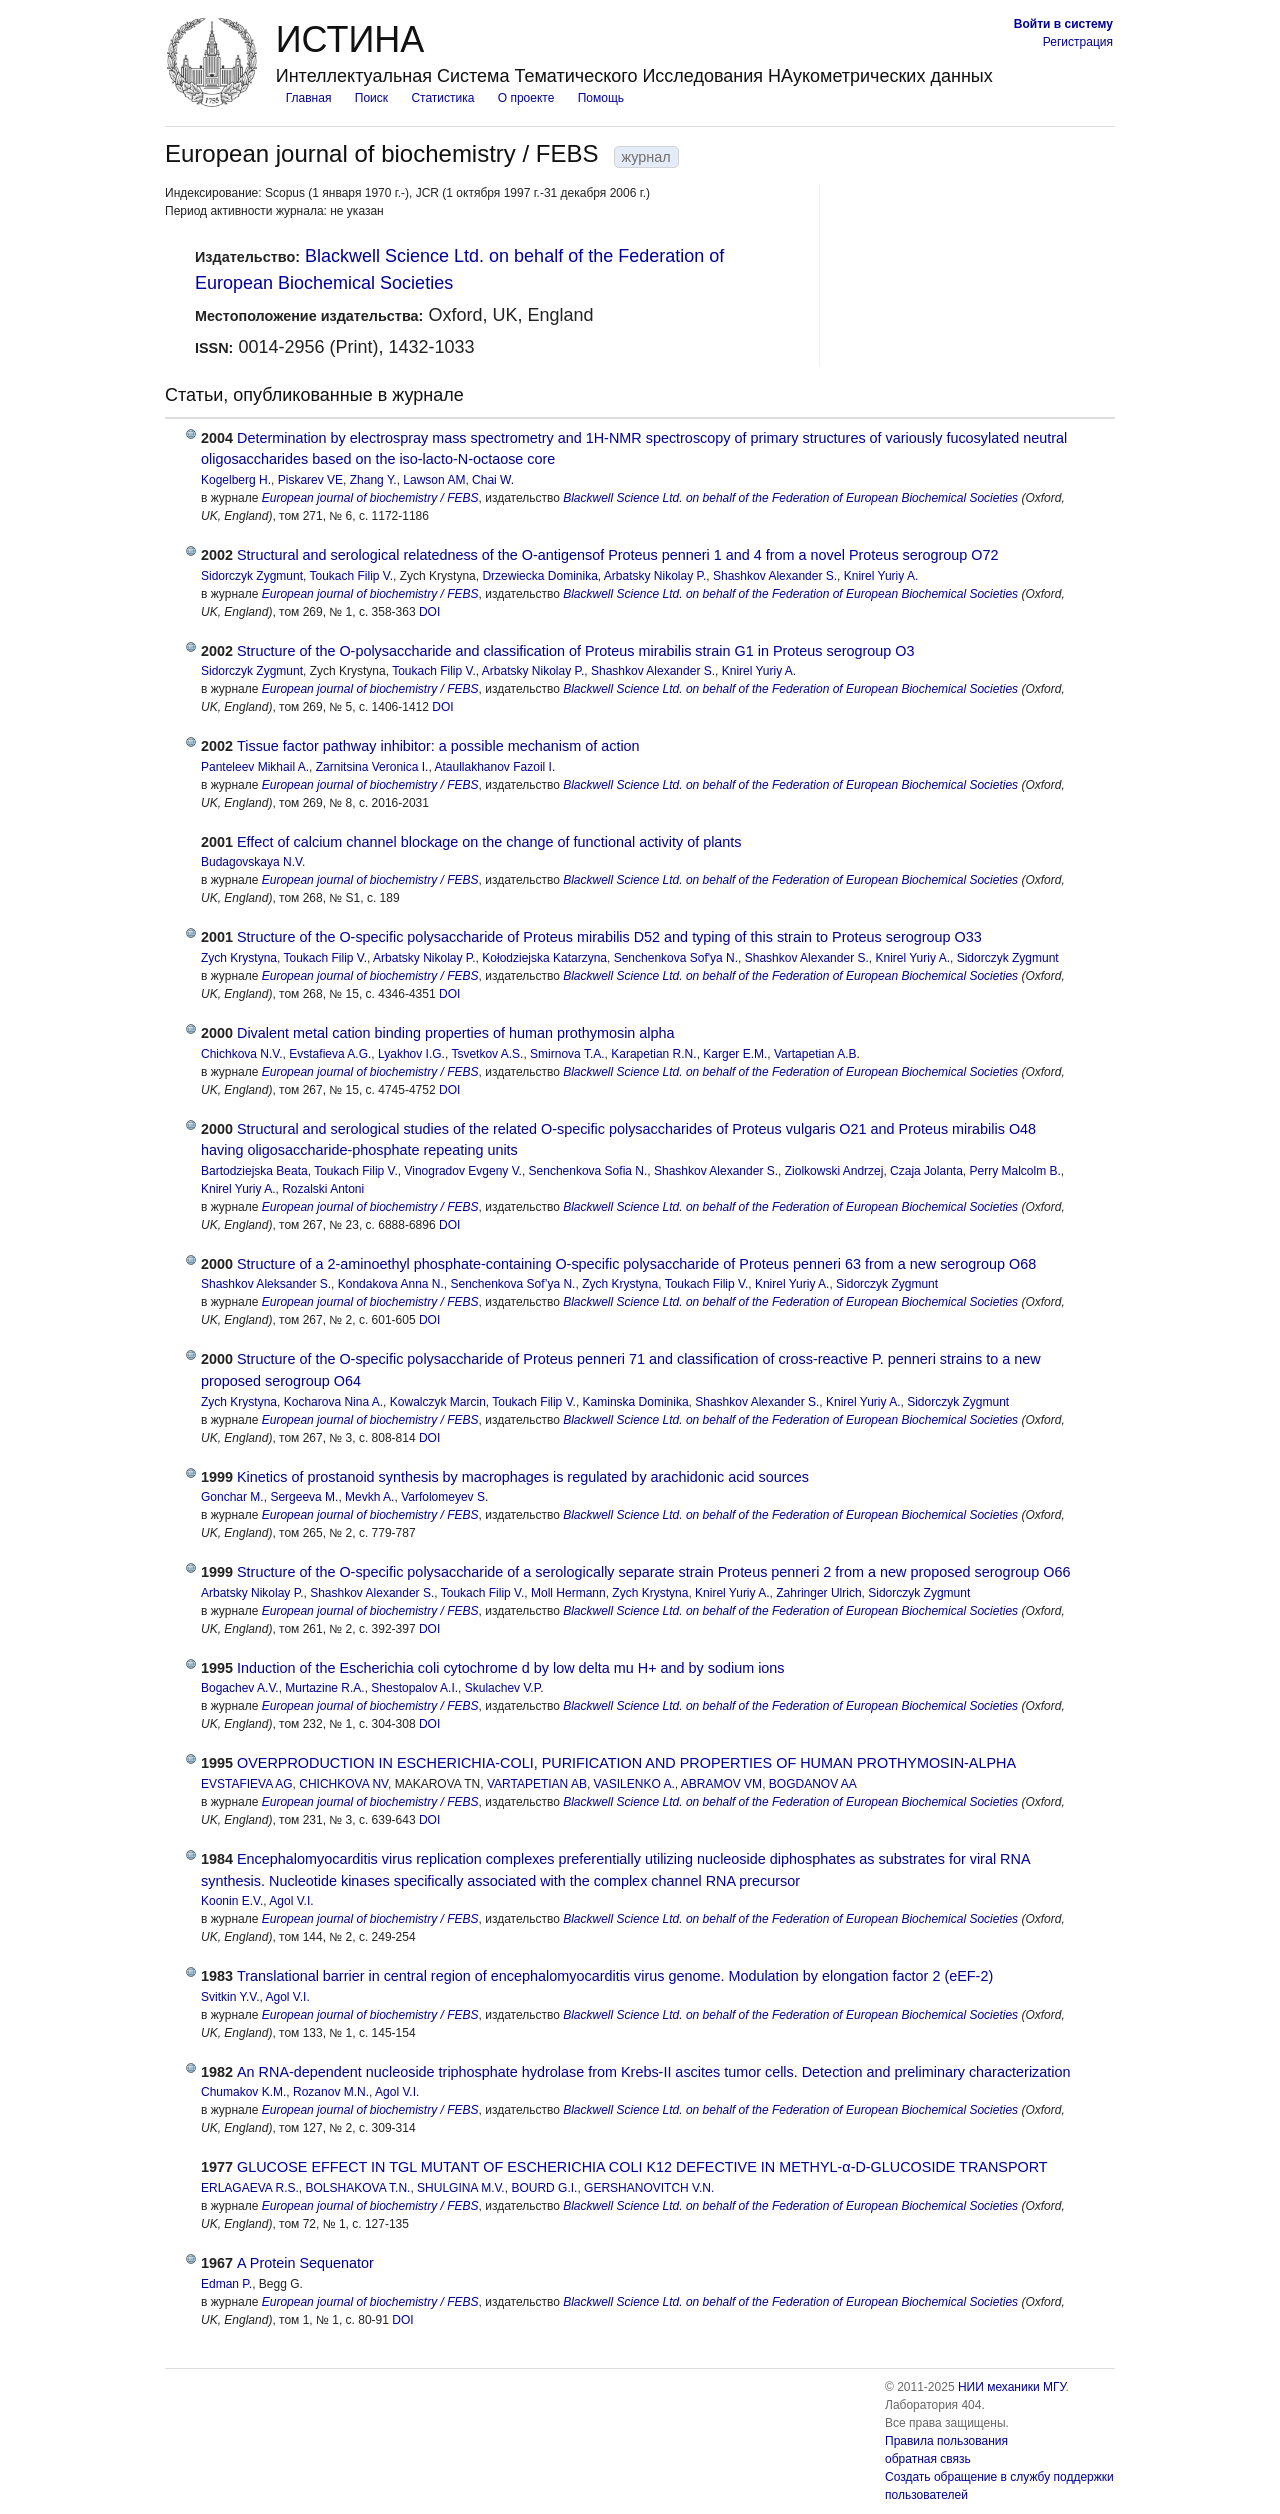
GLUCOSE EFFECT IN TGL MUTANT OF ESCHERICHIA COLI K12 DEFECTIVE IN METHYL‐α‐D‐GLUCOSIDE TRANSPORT (642, 2167)
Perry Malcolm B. (1015, 1171)
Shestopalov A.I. (414, 1688)
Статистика (442, 98)
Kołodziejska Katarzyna (544, 958)
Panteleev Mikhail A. (255, 767)
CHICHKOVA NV (343, 1784)
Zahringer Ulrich (818, 1593)
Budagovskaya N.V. (253, 862)
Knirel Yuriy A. (881, 576)
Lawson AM (434, 480)
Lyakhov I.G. (411, 1054)
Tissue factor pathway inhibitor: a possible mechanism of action (438, 746)
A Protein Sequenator (305, 2263)
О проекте (526, 98)
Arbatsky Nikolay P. (655, 576)
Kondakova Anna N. (391, 1284)
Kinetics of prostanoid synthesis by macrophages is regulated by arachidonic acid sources (523, 1477)
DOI (429, 612)
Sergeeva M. (304, 1497)
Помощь (601, 98)
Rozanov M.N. (331, 2092)
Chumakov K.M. (243, 2092)
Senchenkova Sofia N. (588, 1171)
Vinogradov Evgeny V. (462, 1171)
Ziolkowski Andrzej (834, 1171)
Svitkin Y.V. (230, 1997)
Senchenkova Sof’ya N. (513, 1284)
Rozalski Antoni (323, 1189)
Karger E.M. (735, 1054)
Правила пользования (946, 2441)
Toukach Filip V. (351, 576)
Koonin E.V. (232, 1901)
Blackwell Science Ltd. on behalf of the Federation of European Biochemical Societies (790, 498)
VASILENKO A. (634, 1784)
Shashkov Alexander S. (775, 576)
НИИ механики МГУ (1012, 2387)
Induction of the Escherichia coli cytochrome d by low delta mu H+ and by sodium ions (511, 1668)
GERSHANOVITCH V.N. (649, 2188)
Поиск (371, 98)
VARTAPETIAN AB (537, 1784)
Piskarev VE (310, 480)
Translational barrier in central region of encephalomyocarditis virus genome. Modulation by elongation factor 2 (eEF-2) (615, 1976)
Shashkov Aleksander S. (266, 1284)
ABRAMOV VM (721, 1784)
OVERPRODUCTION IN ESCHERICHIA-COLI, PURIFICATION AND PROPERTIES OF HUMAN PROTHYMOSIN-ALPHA (626, 1763)
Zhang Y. (373, 480)
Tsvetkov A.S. (487, 1054)
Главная (309, 98)
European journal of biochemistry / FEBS (370, 498)
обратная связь (928, 2459)
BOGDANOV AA (813, 1784)
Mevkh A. (369, 1497)
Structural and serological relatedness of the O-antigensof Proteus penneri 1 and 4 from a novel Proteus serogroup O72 (618, 555)
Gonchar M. (232, 1497)
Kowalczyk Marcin (438, 1402)
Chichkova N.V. (242, 1054)
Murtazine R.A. (324, 1688)
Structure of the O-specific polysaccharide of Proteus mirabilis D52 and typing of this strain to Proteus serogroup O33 (609, 937)
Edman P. (226, 2284)
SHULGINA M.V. (461, 2188)
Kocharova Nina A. (333, 1402)
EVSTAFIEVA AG (247, 1784)
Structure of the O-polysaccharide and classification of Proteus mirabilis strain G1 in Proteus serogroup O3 (575, 651)
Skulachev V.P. (504, 1688)
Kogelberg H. (236, 480)
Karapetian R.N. (653, 1054)
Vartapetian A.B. (817, 1054)
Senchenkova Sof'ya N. (676, 958)
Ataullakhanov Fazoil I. (494, 767)
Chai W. (493, 480)
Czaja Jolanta (926, 1171)
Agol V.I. (291, 1901)
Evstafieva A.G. (330, 1054)
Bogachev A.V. (240, 1688)
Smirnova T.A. (567, 1054)
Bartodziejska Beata (254, 1171)
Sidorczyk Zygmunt (252, 576)
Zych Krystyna (239, 958)
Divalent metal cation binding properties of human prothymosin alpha (456, 1033)
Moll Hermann (568, 1593)
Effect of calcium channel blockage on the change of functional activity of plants (489, 842)
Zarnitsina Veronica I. (372, 767)
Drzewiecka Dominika (539, 576)
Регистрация (1078, 42)
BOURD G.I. (544, 2188)
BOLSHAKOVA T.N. (358, 2188)
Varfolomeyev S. (444, 1497)
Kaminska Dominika (636, 1402)
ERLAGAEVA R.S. (250, 2188)
